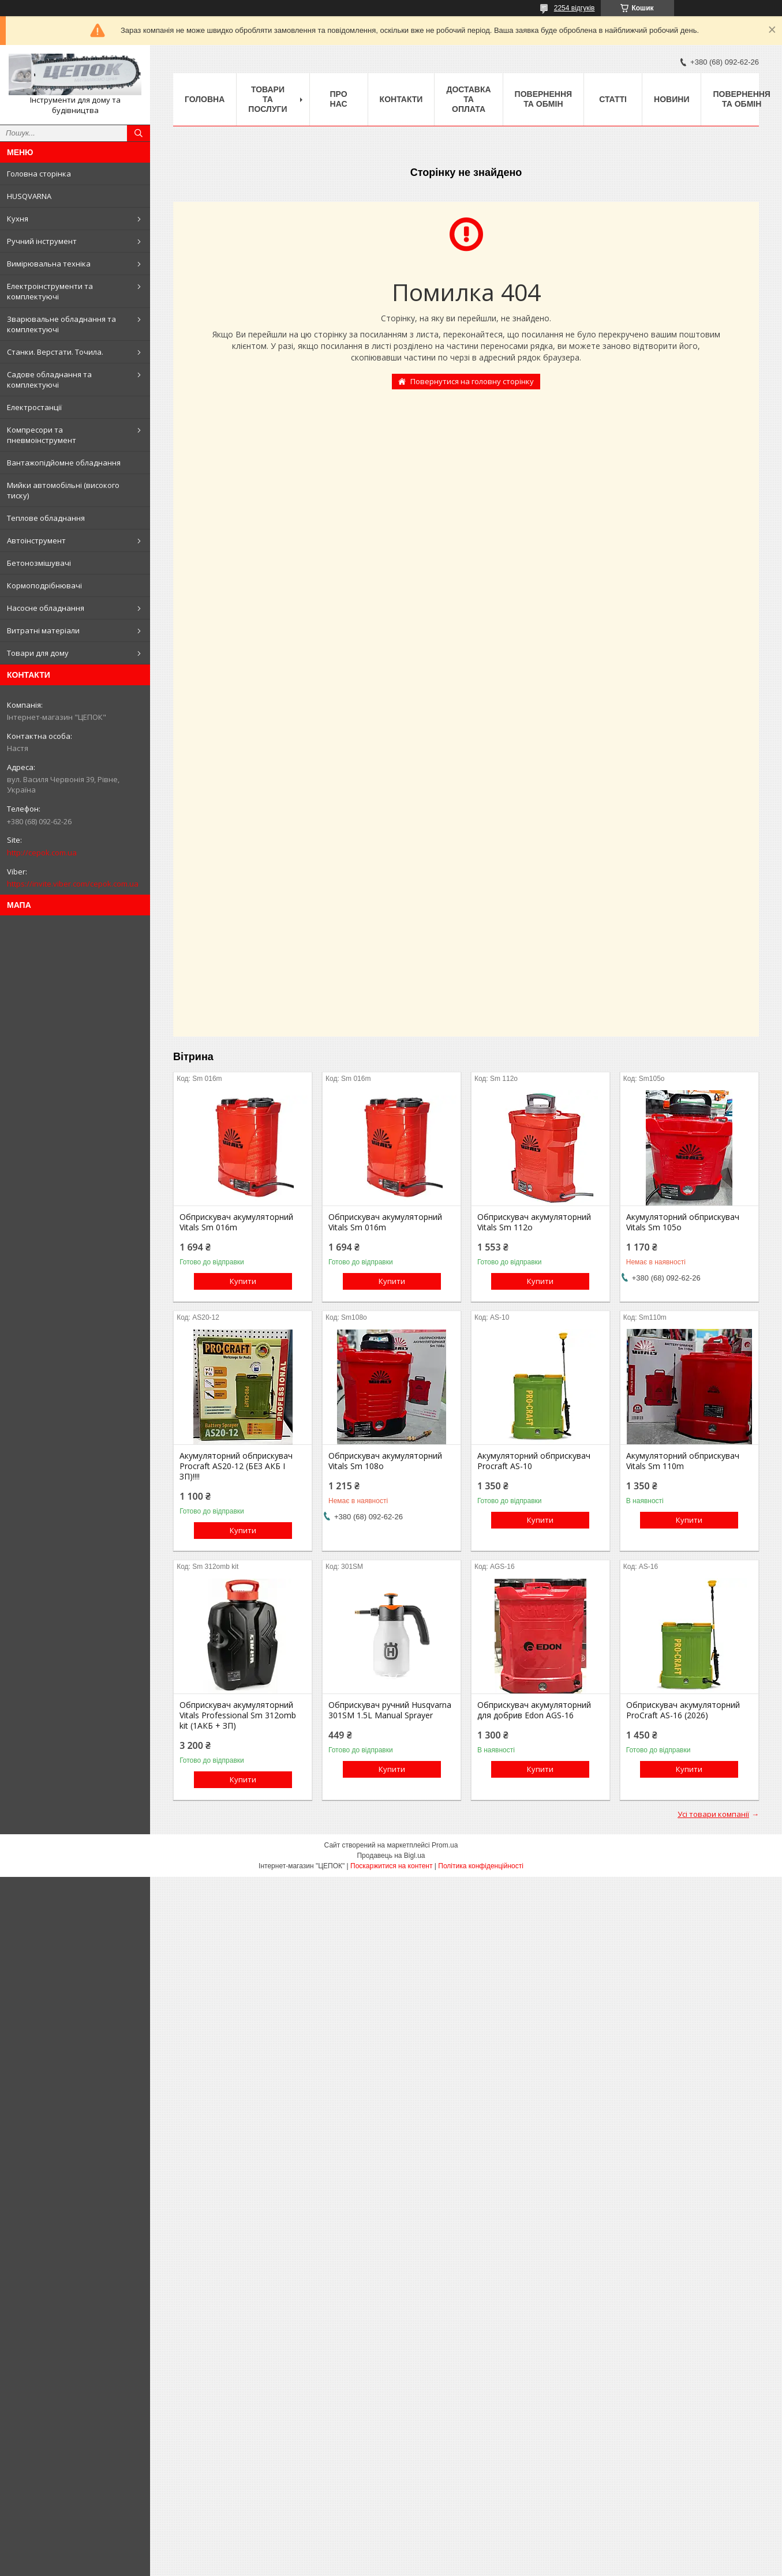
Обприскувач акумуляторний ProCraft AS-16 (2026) (683, 1710)
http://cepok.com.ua (42, 852)
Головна (205, 99)
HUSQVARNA (29, 196)
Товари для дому (38, 653)
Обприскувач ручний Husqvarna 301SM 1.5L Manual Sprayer (389, 1710)
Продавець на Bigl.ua (391, 1856)
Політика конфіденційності (480, 1866)
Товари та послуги (267, 99)
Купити (243, 1281)
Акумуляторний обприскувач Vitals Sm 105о (682, 1222)
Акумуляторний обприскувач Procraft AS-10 (533, 1461)
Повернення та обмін (543, 98)
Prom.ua (445, 1845)
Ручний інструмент (42, 241)
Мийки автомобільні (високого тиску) (63, 490)
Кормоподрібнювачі (44, 585)
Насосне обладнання (45, 608)
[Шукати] (138, 133)
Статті (613, 99)
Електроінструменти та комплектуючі (50, 291)
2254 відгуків (574, 8)
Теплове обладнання (46, 518)
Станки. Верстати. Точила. (55, 352)
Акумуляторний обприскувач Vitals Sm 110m (682, 1461)
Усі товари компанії (713, 1814)
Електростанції (34, 407)
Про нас (338, 98)
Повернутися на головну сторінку (472, 381)
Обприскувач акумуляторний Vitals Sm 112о (534, 1222)
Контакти (401, 99)
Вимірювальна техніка (49, 263)
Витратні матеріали (43, 630)
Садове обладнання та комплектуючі (49, 379)
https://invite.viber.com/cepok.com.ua (73, 883)
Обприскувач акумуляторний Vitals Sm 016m (236, 1222)
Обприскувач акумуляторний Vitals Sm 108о (385, 1461)
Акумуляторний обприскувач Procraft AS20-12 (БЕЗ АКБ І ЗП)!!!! (236, 1466)
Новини (671, 99)
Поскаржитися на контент (391, 1866)
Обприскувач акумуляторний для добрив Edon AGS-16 (534, 1710)
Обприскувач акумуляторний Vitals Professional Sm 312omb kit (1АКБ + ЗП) (237, 1715)
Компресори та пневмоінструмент (41, 435)
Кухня (17, 218)
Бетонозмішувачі (39, 563)
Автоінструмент (36, 540)
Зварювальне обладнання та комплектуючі (61, 324)
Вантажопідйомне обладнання (64, 462)
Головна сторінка (39, 173)
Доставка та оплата (468, 99)
